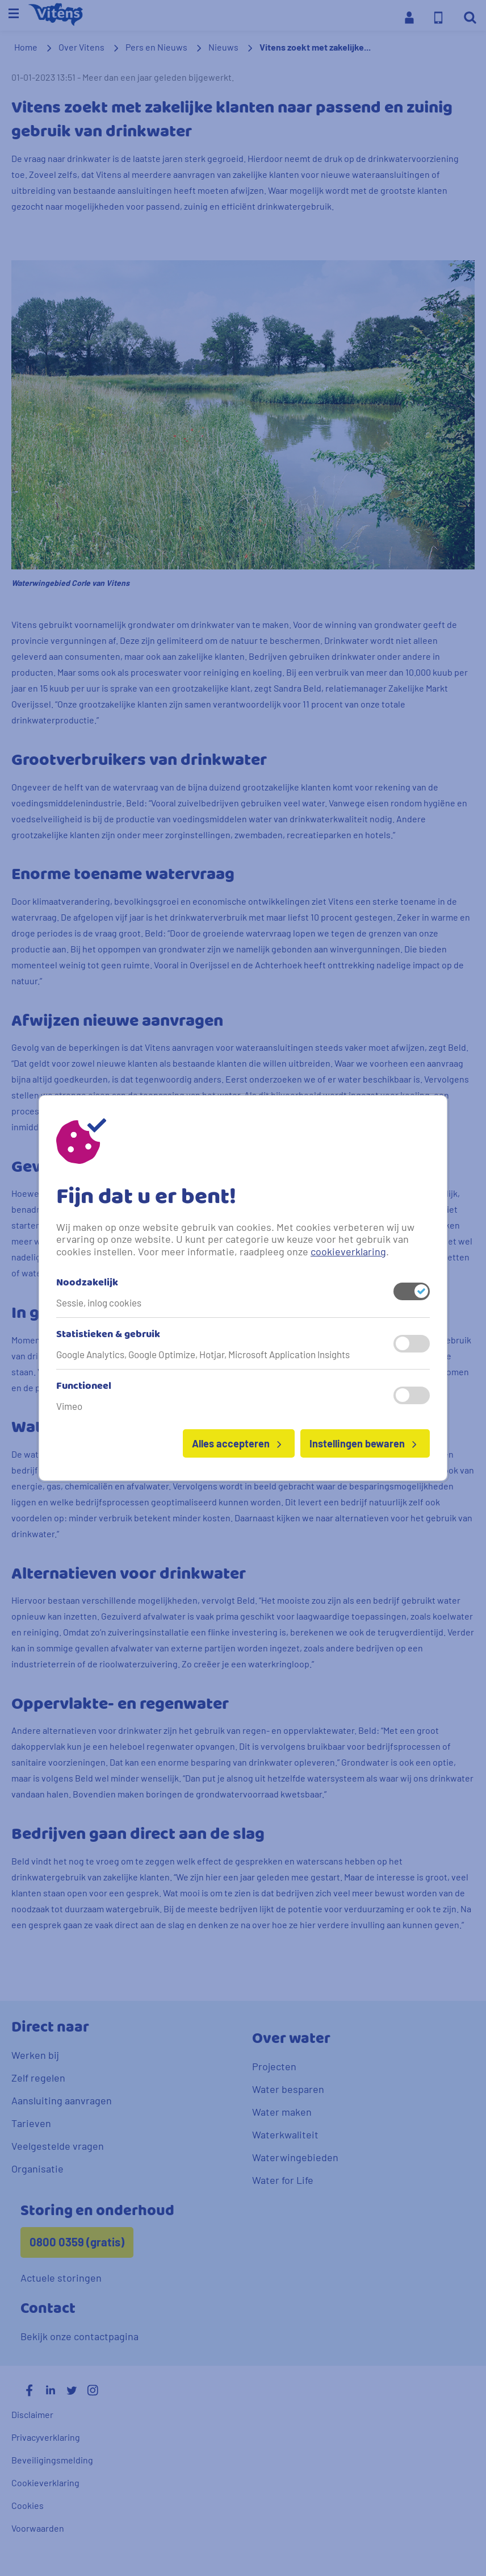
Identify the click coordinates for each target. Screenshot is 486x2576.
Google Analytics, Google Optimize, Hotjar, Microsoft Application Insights (203, 1354)
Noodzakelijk (87, 1283)
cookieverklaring (348, 1251)
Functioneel (83, 1387)
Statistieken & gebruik (108, 1335)
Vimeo (69, 1406)
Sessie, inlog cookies (98, 1302)
